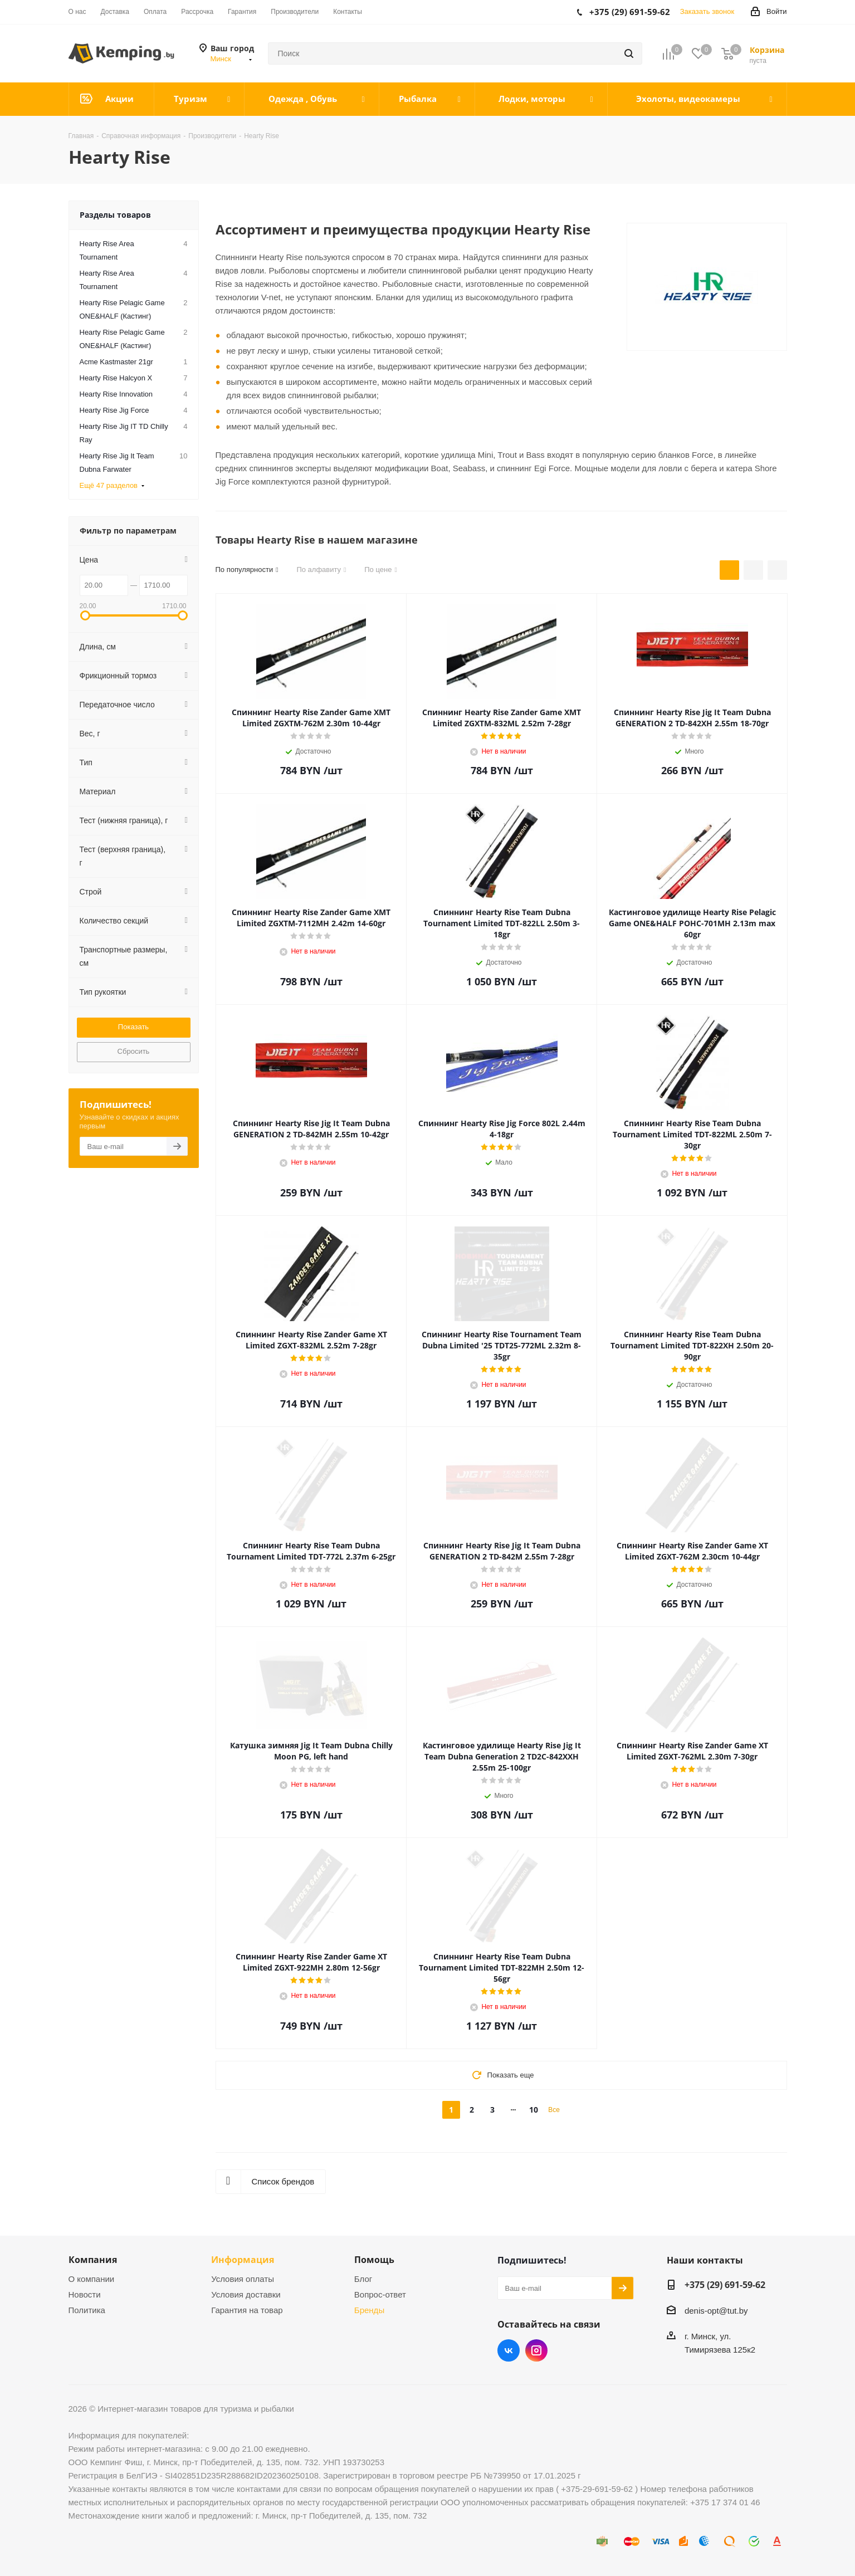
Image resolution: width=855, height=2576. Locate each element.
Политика (87, 2310)
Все (554, 2110)
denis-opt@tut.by (716, 2310)
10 (533, 2109)
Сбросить (134, 1051)
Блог (363, 2279)
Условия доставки (245, 2294)
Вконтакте (508, 2350)
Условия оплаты (242, 2279)
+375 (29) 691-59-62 (725, 2285)
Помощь (374, 2260)
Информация (242, 2260)
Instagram (536, 2350)
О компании (92, 2279)
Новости (85, 2294)
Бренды (369, 2310)
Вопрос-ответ (380, 2294)
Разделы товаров (115, 214)
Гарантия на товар (246, 2310)
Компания (93, 2260)
